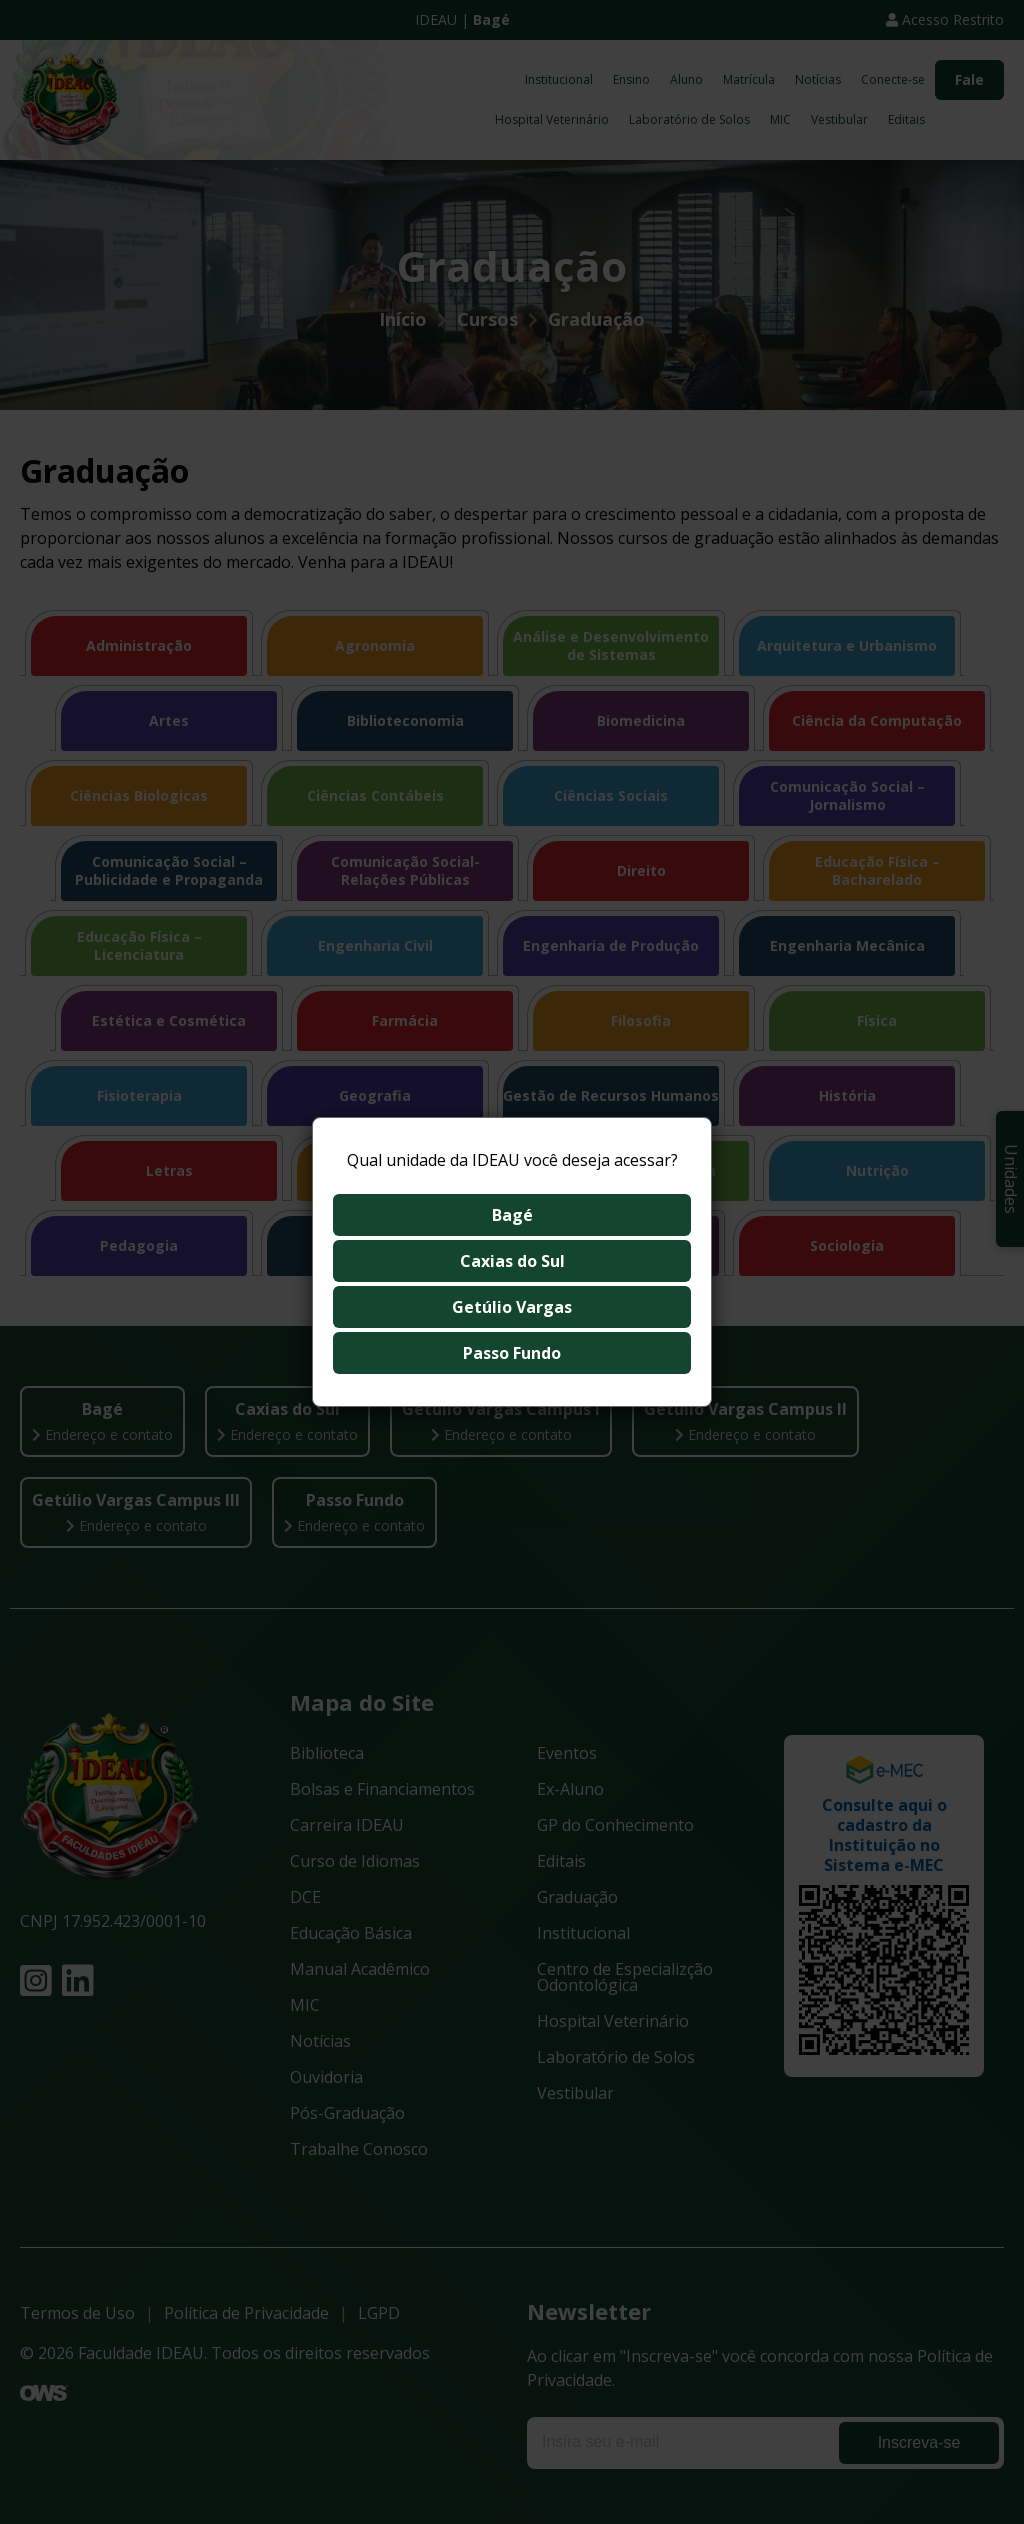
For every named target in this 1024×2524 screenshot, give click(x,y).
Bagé (512, 1215)
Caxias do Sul (512, 1261)
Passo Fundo (512, 1353)
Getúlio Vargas (512, 1307)
